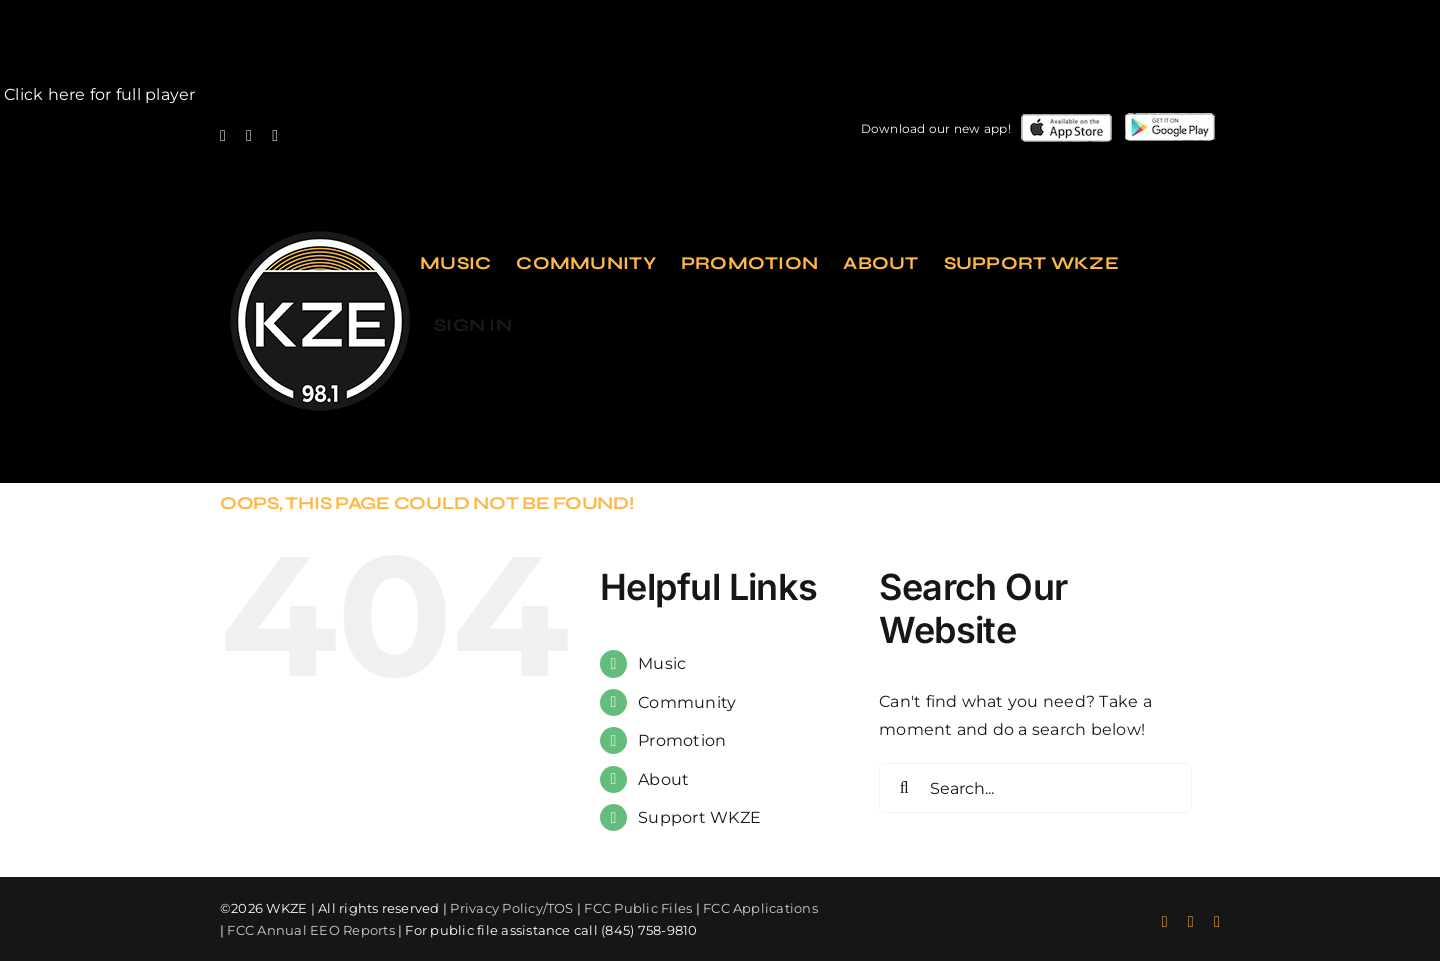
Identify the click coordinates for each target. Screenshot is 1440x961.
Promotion (682, 740)
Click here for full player (97, 94)
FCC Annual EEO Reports (310, 930)
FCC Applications (760, 908)
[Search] (904, 788)
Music (662, 663)
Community (687, 702)
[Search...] (1035, 788)
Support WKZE (699, 817)
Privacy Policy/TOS (511, 908)
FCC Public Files (638, 908)
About (663, 779)
